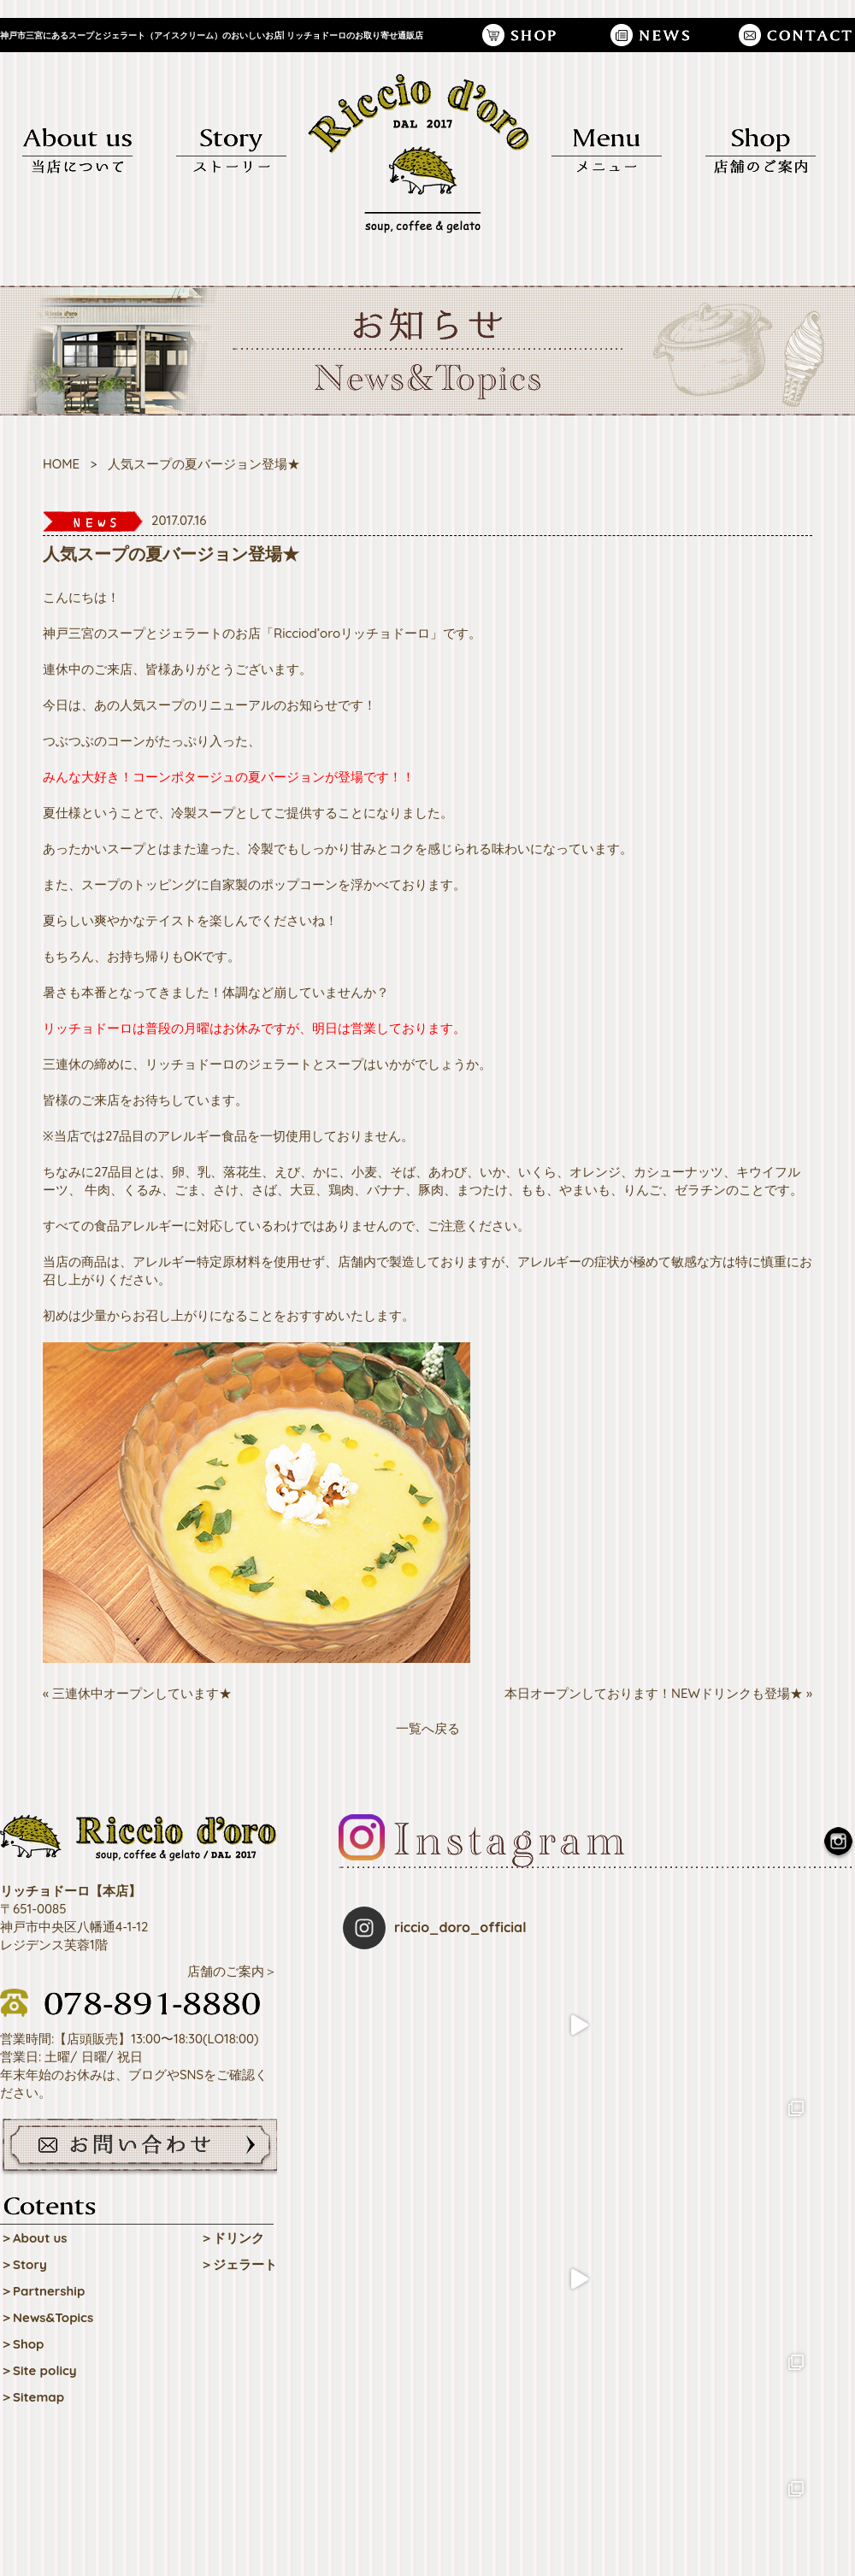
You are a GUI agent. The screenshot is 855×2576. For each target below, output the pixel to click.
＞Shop (22, 2344)
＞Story (23, 2264)
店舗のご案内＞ (232, 1971)
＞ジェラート (238, 2264)
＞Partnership (42, 2291)
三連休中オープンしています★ (142, 1693)
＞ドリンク (232, 2238)
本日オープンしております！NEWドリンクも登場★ (653, 1693)
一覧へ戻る (428, 1728)
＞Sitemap (32, 2397)
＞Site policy (38, 2370)
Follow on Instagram (599, 2238)
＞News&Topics (46, 2317)
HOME (61, 464)
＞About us (34, 2238)
